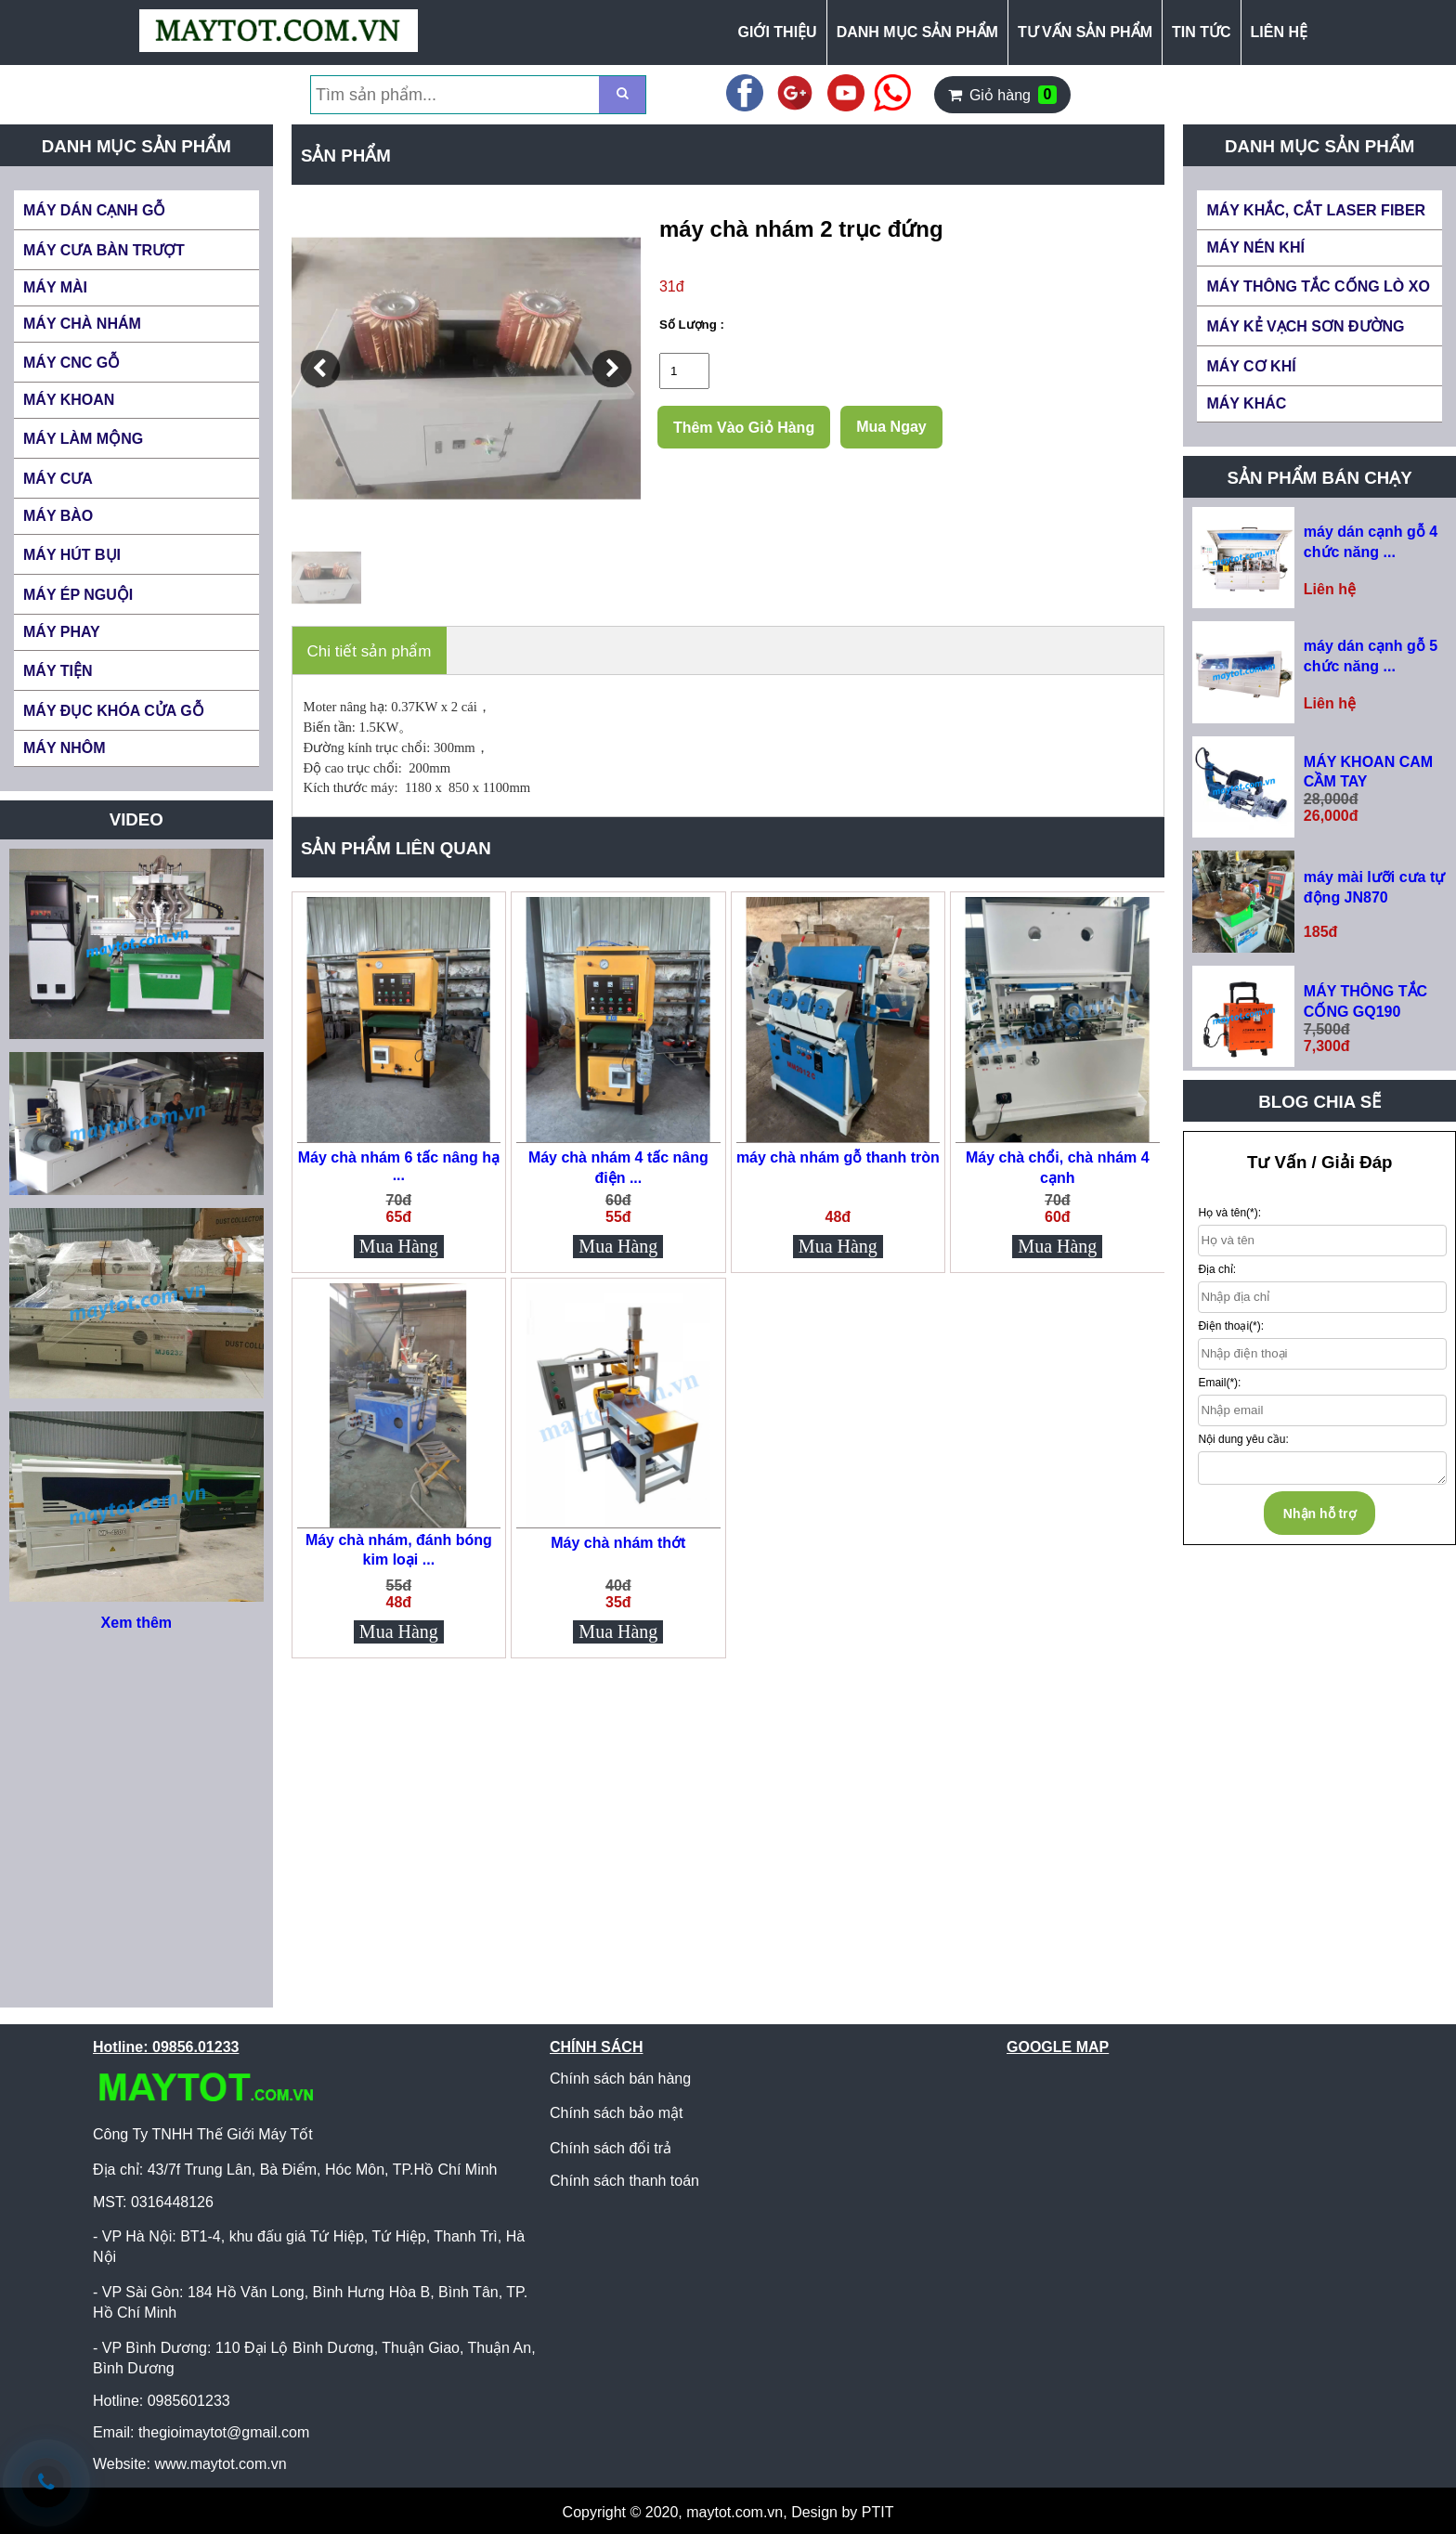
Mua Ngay (891, 427)
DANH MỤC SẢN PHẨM (917, 32)
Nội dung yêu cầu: (1243, 1439)
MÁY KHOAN (68, 400)
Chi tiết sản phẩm (369, 651)
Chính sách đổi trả (610, 2148)
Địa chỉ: (1217, 1269)
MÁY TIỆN (57, 671)
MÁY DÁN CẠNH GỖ (94, 210)
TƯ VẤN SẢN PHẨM (1085, 32)
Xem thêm (136, 1623)
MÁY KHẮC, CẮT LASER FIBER (1315, 210)
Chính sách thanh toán (624, 2181)
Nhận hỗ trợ (1320, 1513)
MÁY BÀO (58, 516)
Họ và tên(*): (1229, 1212)
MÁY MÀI (55, 287)
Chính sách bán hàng (620, 2078)
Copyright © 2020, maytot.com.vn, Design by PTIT (728, 2512)
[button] (320, 368)
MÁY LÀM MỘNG (83, 439)
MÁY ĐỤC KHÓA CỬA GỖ (113, 711)
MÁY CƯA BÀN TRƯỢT (104, 250)
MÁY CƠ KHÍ (1250, 366)
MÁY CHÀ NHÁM (82, 323)
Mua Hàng (398, 1246)
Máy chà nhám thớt (618, 1543)
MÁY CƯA (58, 479)
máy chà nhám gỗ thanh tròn (838, 1157)
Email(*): (1219, 1382)
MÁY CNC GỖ (71, 362)
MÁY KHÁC (1246, 403)
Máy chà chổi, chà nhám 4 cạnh (1058, 1168)
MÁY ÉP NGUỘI (78, 595)
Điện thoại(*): (1231, 1325)
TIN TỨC (1201, 32)
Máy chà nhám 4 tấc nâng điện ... (618, 1168)
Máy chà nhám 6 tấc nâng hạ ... (399, 1166)
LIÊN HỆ (1279, 32)
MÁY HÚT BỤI (72, 555)
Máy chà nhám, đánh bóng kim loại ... (399, 1549)
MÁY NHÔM (64, 748)
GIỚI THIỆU (777, 32)
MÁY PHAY (61, 632)
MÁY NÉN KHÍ (1255, 247)
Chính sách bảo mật (616, 2113)
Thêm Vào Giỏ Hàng (743, 427)
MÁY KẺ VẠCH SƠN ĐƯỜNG (1305, 326)
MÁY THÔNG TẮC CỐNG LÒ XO (1317, 286)
